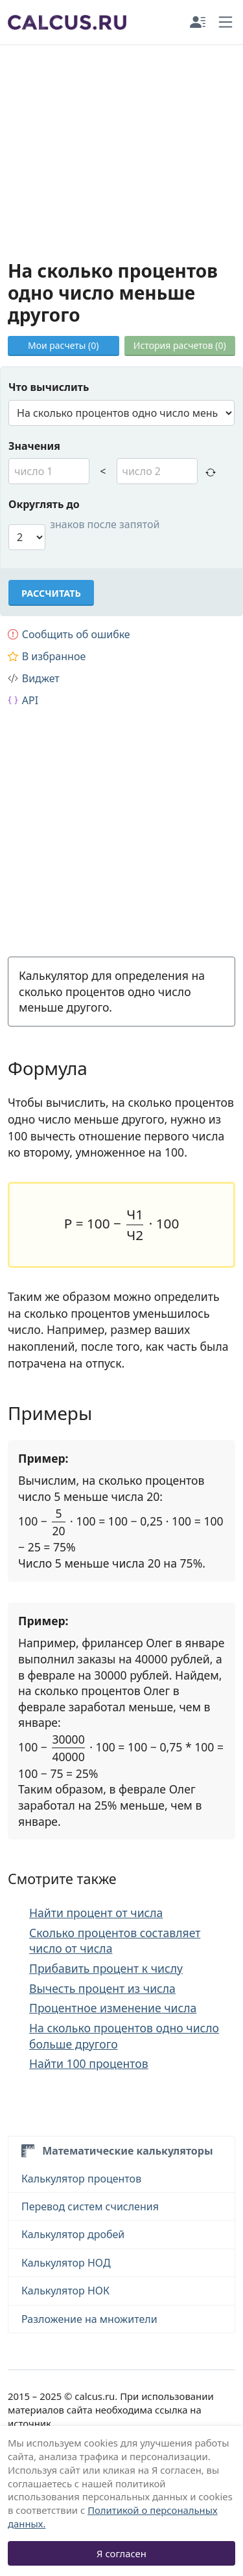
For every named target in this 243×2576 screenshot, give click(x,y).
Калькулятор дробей (72, 2234)
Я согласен (121, 2553)
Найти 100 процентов (88, 2063)
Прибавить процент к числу (106, 1968)
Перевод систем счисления (90, 2206)
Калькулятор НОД (66, 2263)
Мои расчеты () (63, 345)
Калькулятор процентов (81, 2178)
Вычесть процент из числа (102, 1988)
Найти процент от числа (96, 1912)
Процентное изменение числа (112, 2007)
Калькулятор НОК (65, 2290)
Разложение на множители (89, 2319)
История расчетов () (179, 345)
